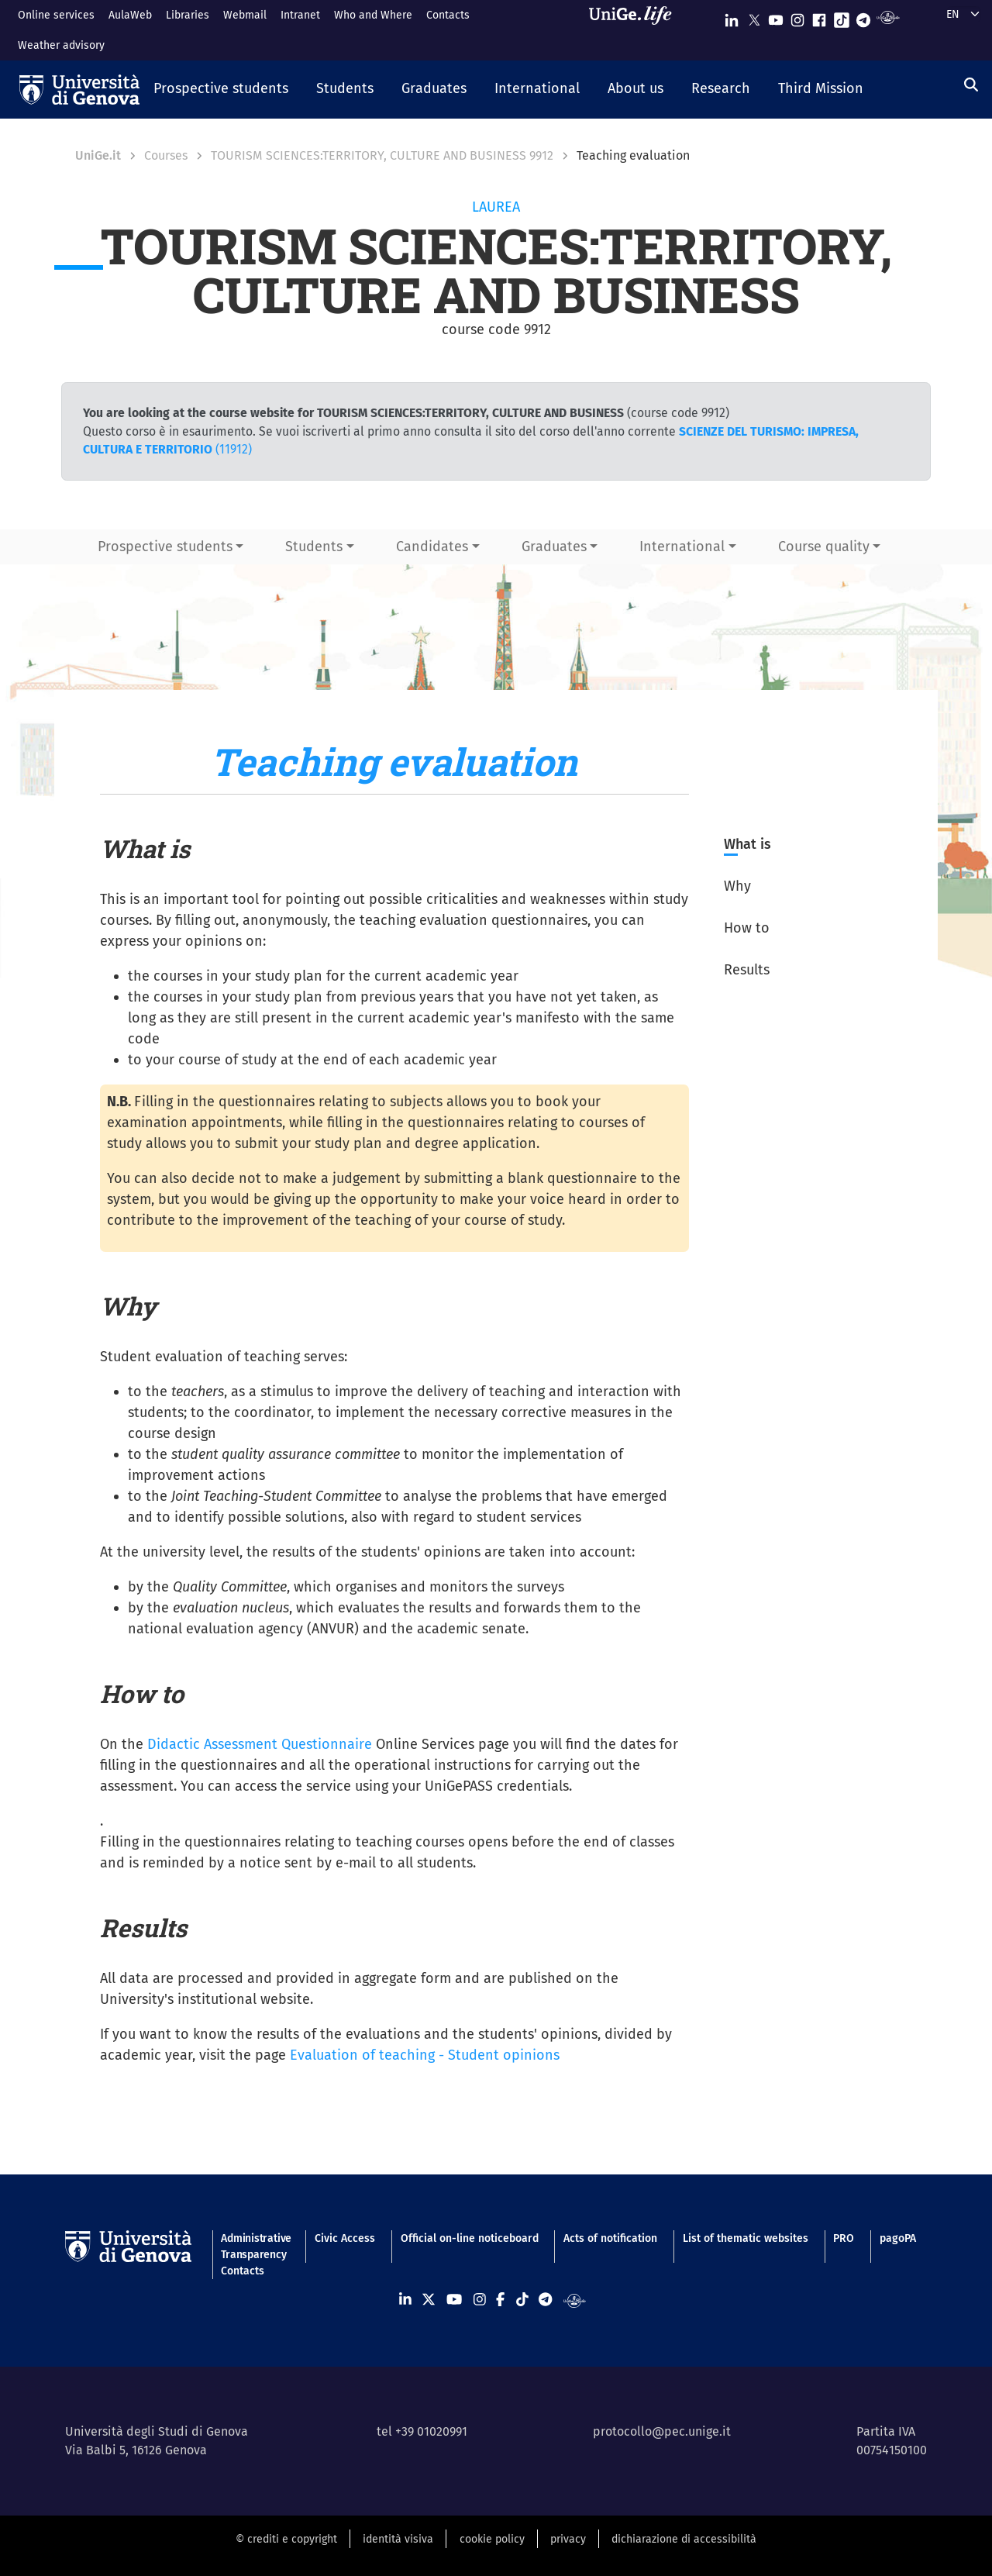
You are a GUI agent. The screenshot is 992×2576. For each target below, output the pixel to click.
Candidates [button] (432, 546)
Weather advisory (61, 45)
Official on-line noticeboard (470, 2238)
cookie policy (492, 2539)
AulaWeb (130, 15)
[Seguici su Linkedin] (731, 16)
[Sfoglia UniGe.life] (635, 29)
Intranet (300, 15)
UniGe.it (98, 155)
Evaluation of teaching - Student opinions (425, 2055)
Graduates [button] (554, 546)
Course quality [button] (824, 546)
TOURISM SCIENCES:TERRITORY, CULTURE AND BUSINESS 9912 (382, 155)
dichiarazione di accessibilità (683, 2539)
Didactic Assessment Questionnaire (259, 1744)
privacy (568, 2539)
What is (747, 844)
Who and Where (373, 15)
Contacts (448, 15)
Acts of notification (610, 2238)
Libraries (187, 15)
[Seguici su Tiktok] (841, 16)
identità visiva (398, 2539)
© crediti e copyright (286, 2539)
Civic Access (345, 2238)
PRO (843, 2238)
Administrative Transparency (255, 2246)
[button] (221, 90)
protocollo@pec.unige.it (662, 2431)
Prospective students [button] (165, 546)
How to (747, 927)
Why (737, 886)
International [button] (682, 546)
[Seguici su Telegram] (863, 16)
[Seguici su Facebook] (819, 16)
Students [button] (314, 546)
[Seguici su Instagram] (797, 16)
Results (747, 969)
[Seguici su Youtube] (775, 16)
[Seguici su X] (754, 16)
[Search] (971, 85)
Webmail (245, 15)
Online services (56, 15)
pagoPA (898, 2238)
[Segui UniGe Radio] (888, 16)
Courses (166, 155)
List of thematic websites (745, 2238)
